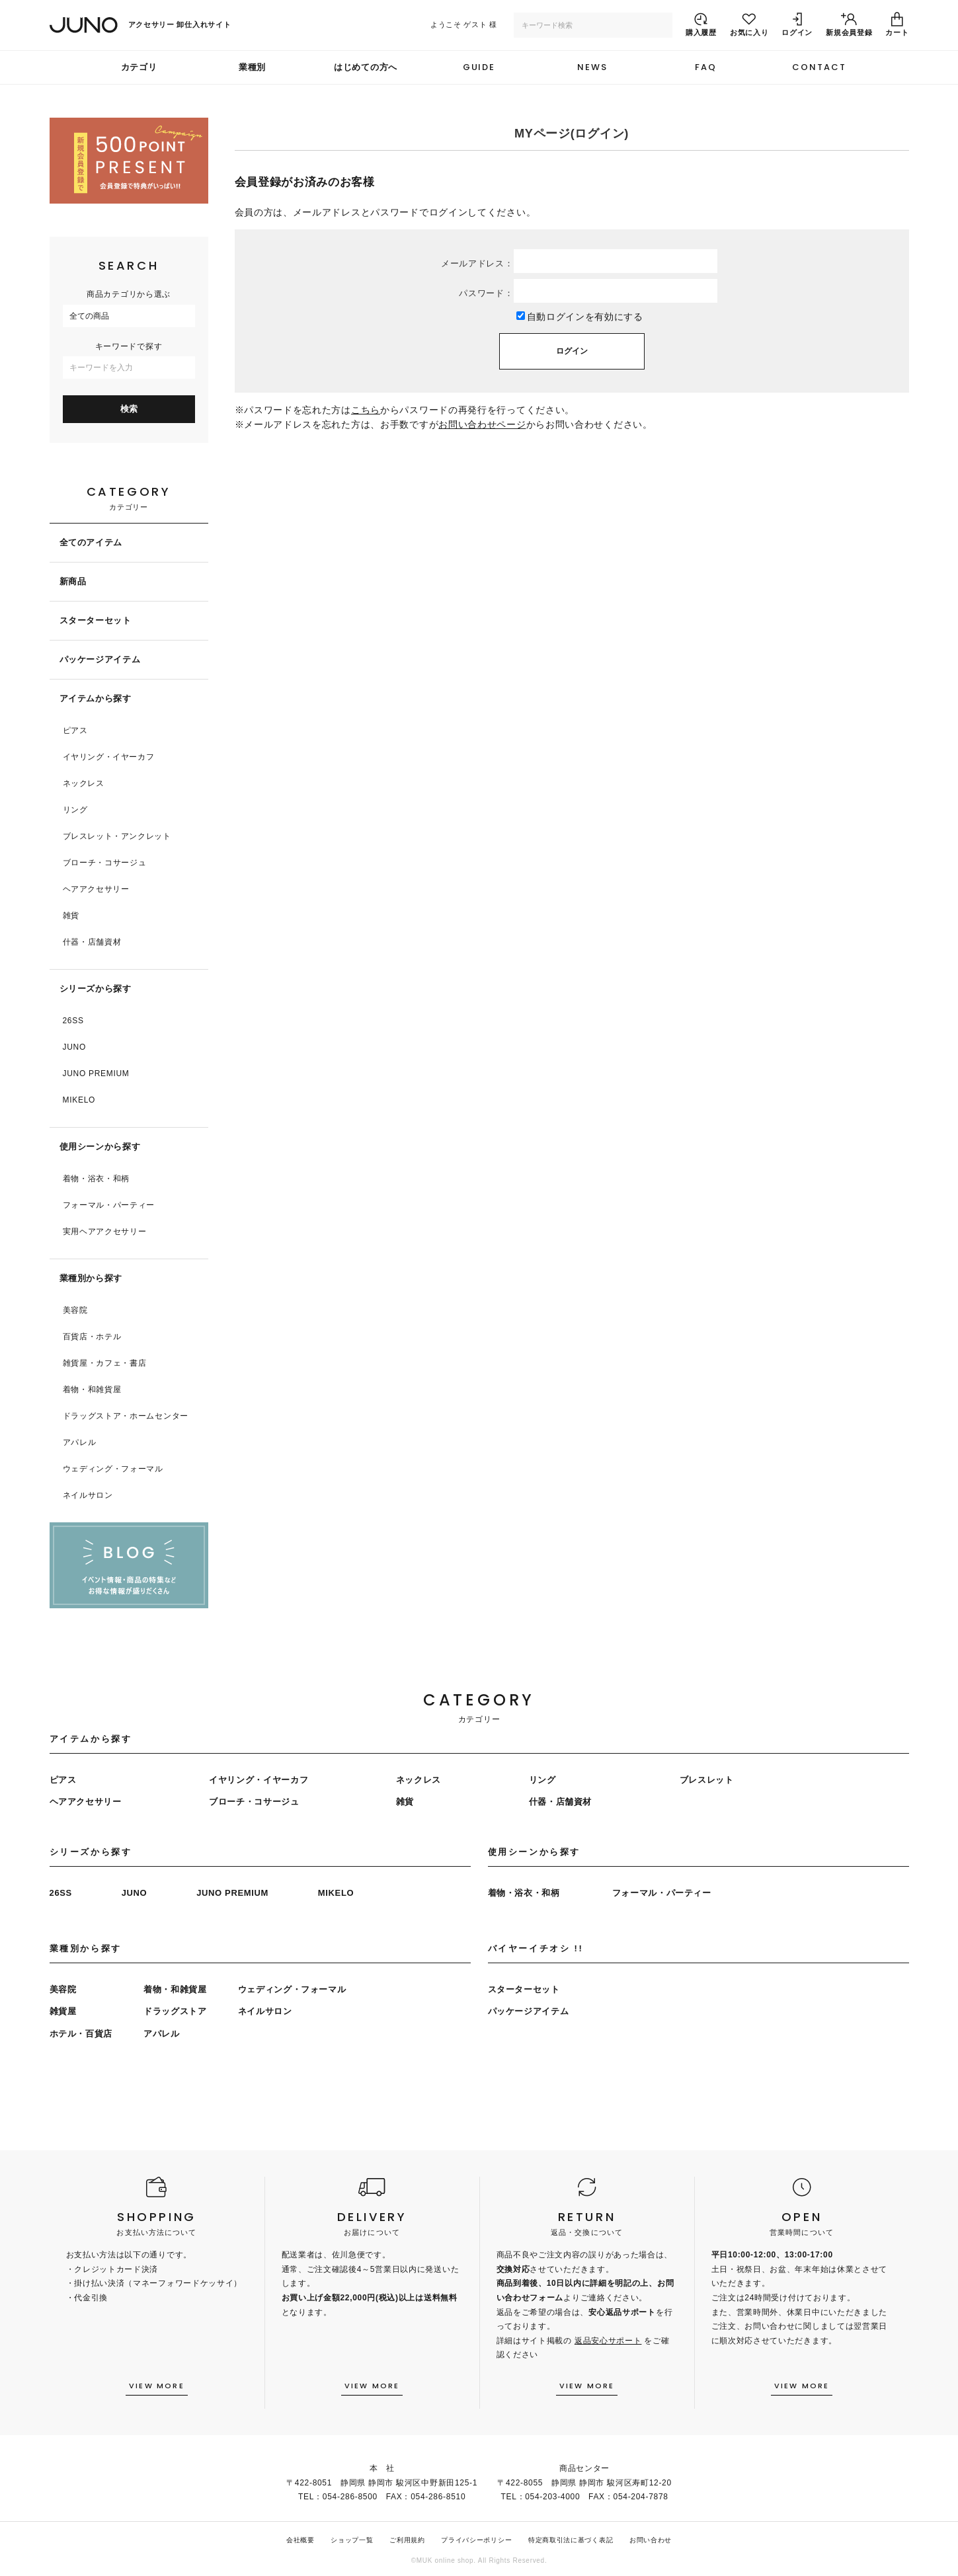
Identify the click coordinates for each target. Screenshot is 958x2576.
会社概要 (300, 2540)
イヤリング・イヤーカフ (109, 756)
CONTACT (819, 67)
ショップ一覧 (352, 2540)
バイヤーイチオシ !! (536, 1948)
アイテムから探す (96, 698)
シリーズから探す (96, 989)
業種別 (252, 67)
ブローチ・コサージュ (105, 862)
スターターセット (96, 620)
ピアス (75, 730)
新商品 (73, 581)
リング (75, 809)
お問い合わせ (650, 2540)
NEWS (592, 67)
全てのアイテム (91, 542)
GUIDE (479, 67)
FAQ (706, 67)
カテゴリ (139, 67)
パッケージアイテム (100, 659)
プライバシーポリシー (476, 2540)
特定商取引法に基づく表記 (570, 2540)
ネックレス (83, 783)
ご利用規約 (407, 2540)
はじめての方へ (365, 67)
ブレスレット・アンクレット (117, 836)
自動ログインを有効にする (585, 316)
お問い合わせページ (482, 424)
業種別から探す (91, 1278)
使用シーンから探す (100, 1146)
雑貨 (71, 915)
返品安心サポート (608, 2340)
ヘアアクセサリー (96, 889)
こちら (365, 410)
